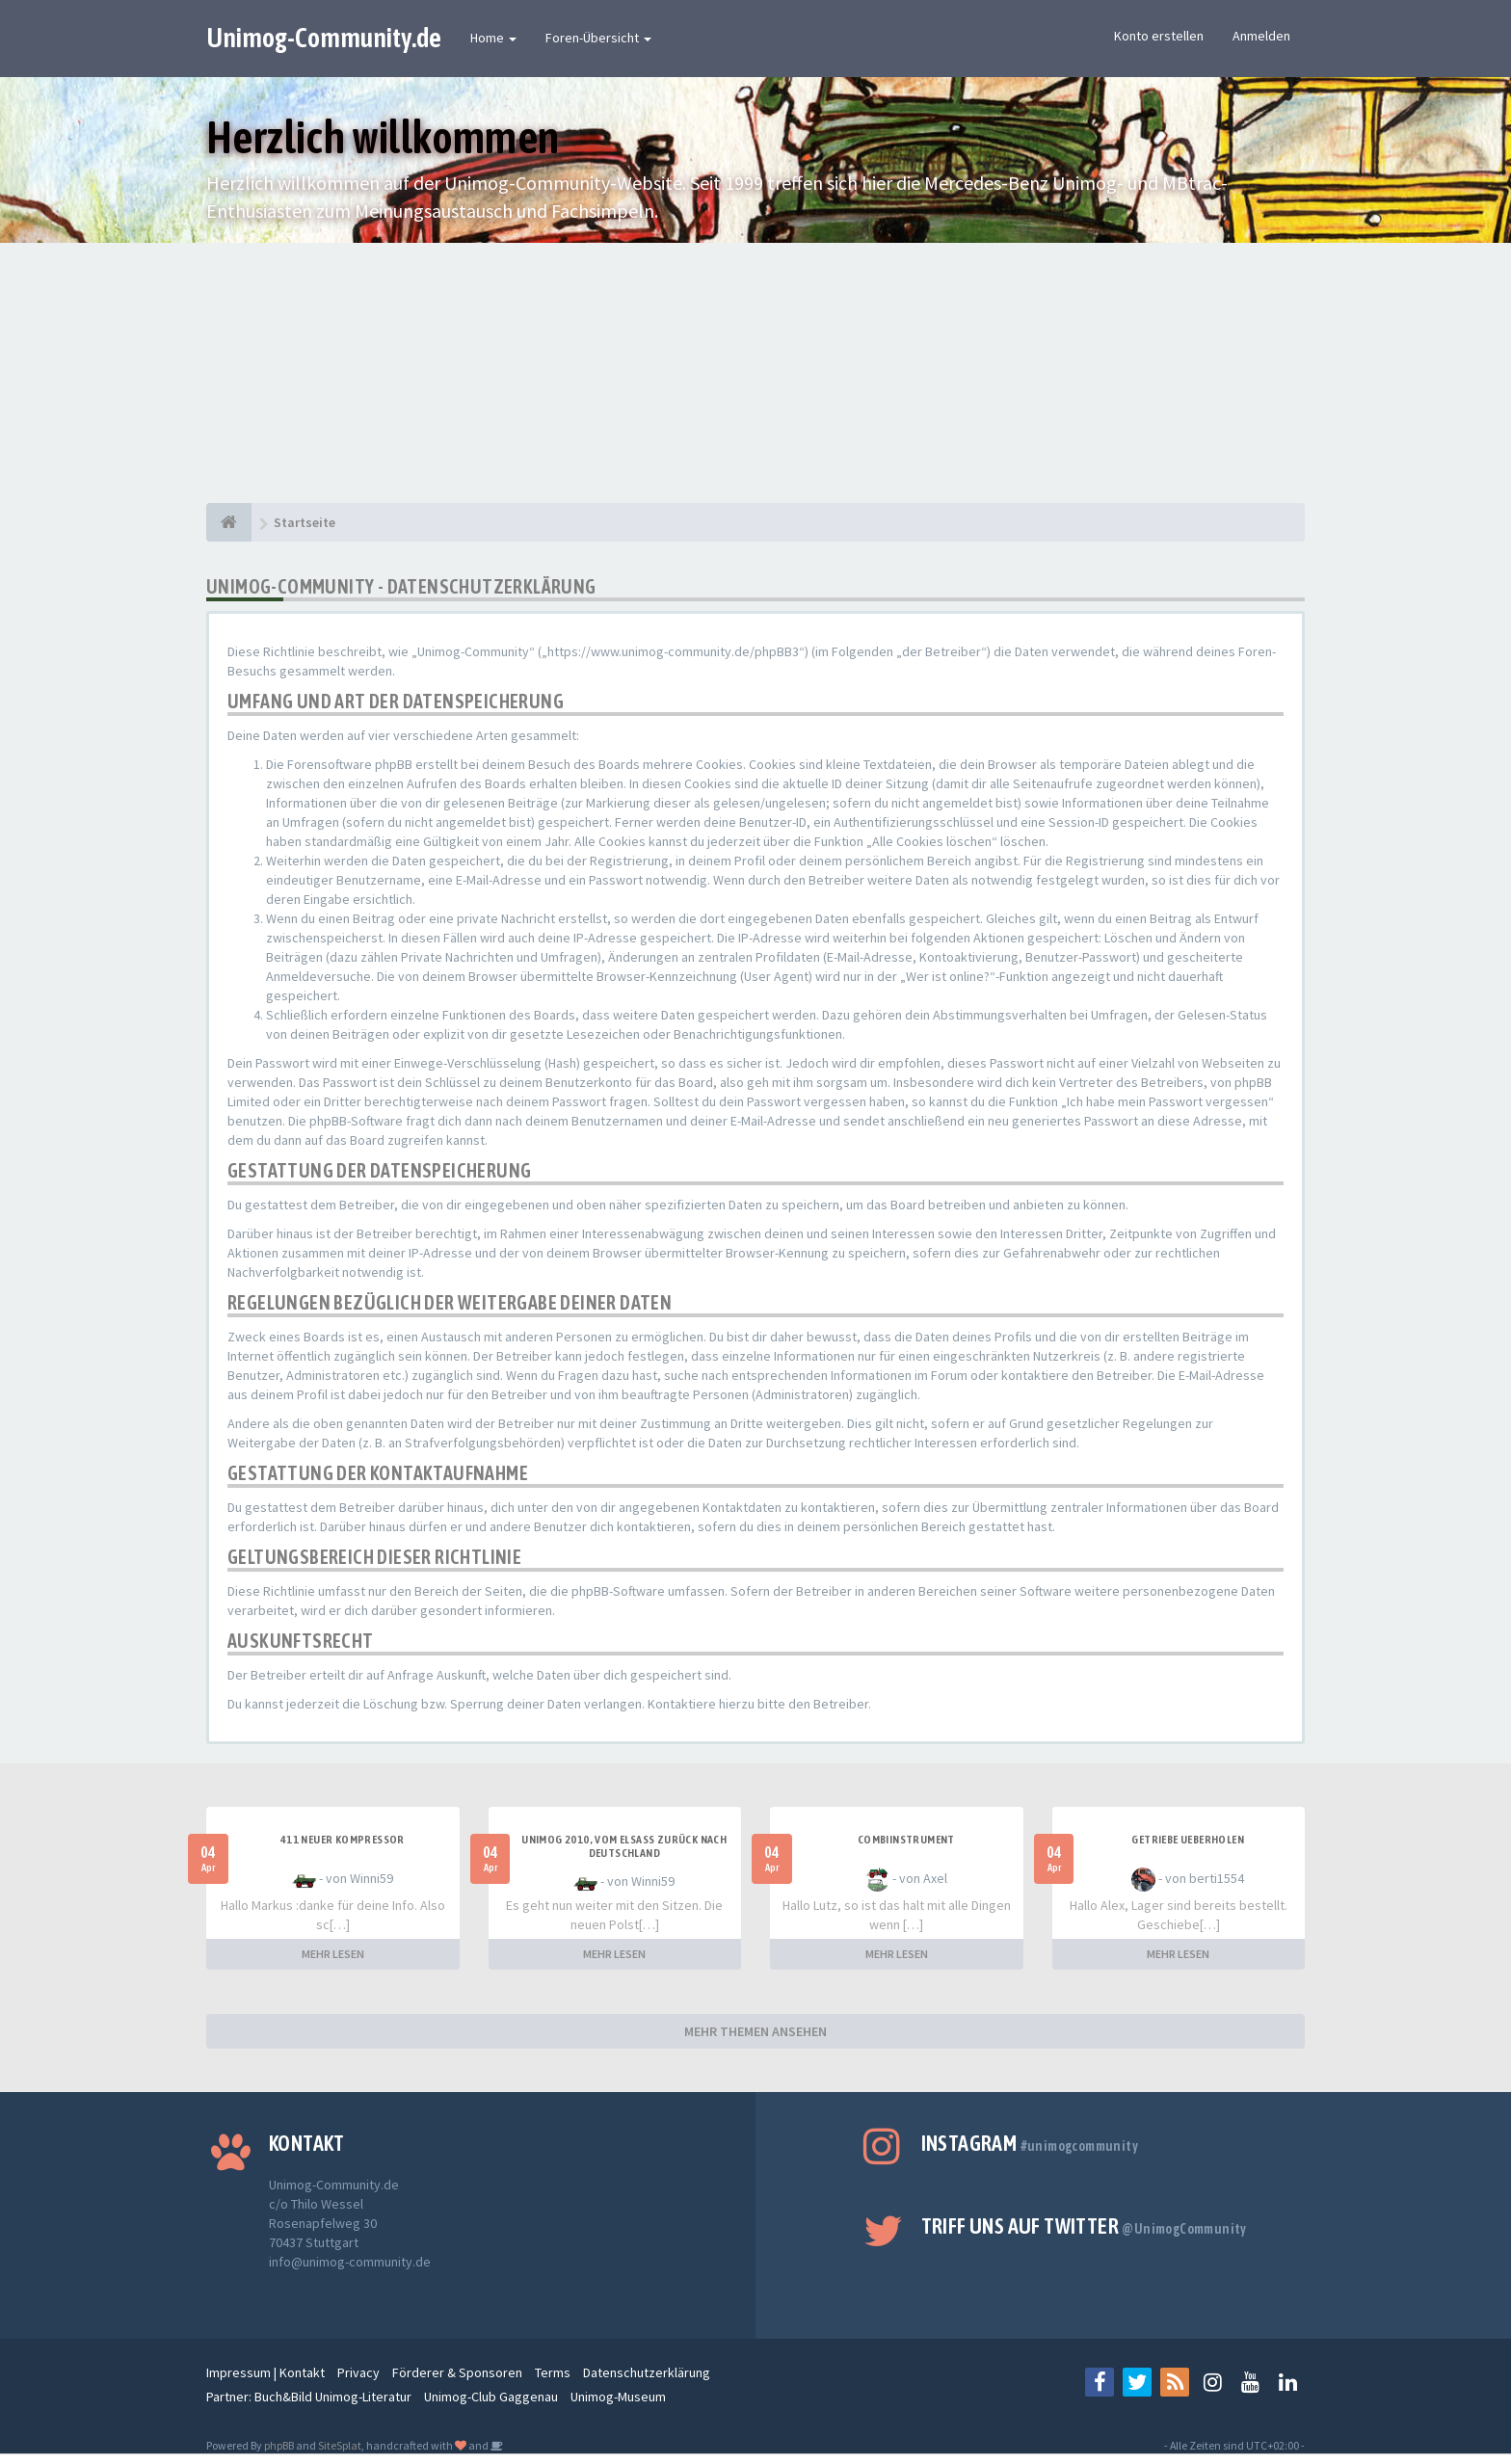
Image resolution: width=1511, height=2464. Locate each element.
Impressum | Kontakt (265, 2372)
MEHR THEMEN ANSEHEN (755, 2031)
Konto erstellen (1159, 35)
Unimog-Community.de (323, 37)
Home (493, 37)
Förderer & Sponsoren (457, 2372)
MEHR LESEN (333, 1954)
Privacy (358, 2372)
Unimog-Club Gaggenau (491, 2396)
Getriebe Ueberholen (1187, 1839)
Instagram (1029, 2143)
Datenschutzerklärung (646, 2372)
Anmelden (1261, 35)
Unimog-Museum (618, 2396)
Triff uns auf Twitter (1084, 2226)
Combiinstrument (906, 1839)
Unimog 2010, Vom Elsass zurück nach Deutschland (624, 1846)
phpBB (279, 2445)
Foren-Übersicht (598, 37)
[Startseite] (229, 522)
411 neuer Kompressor (342, 1839)
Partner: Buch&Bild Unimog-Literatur (308, 2396)
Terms (552, 2372)
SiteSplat (339, 2445)
